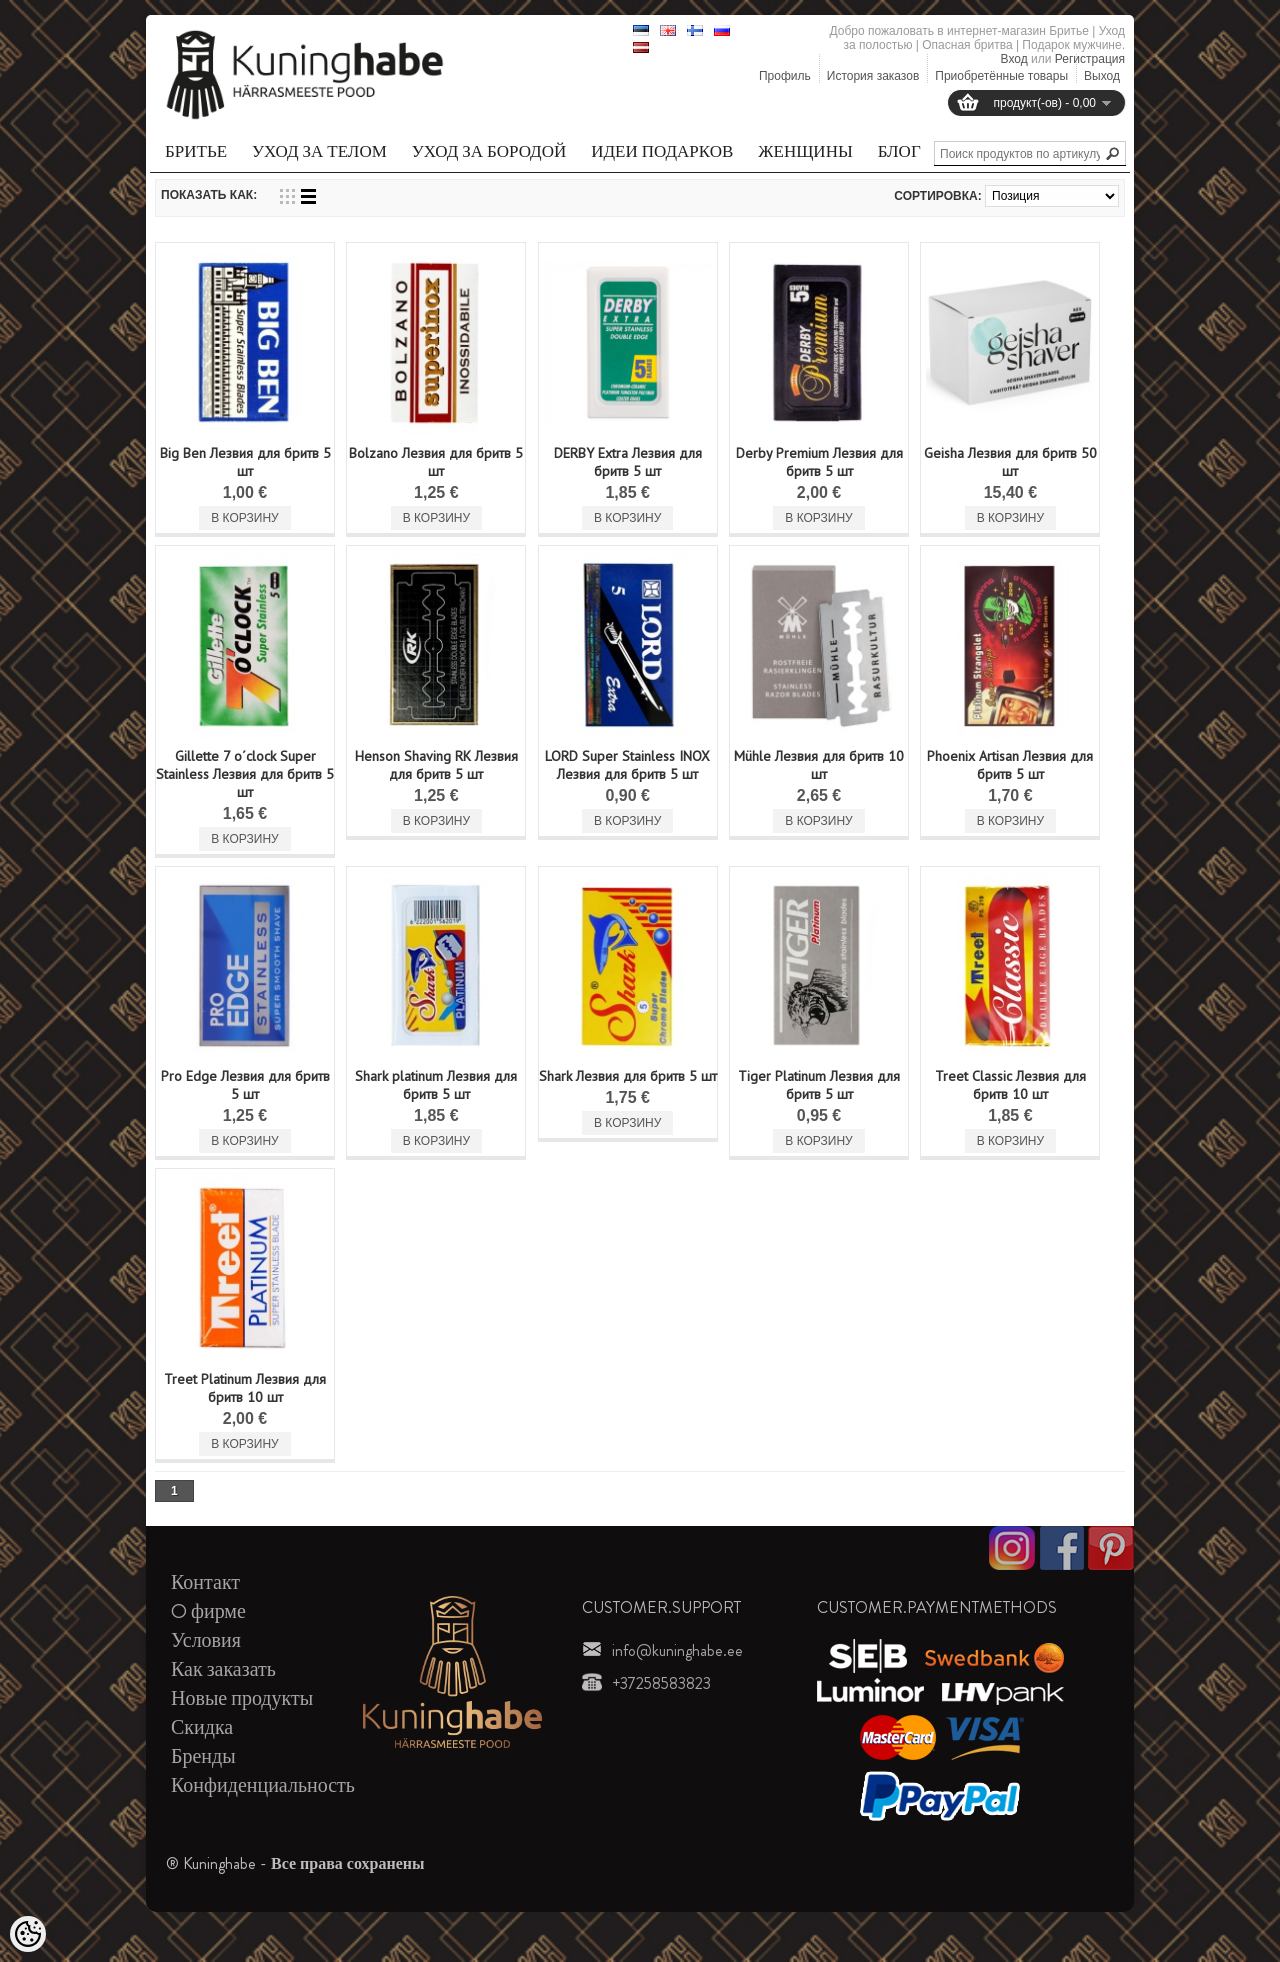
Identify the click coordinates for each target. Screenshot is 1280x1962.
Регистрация (1090, 59)
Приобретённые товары (1001, 76)
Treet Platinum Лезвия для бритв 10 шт (245, 1388)
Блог (899, 151)
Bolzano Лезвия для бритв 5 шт (436, 462)
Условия (206, 1640)
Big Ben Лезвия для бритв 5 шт (245, 462)
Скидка (202, 1727)
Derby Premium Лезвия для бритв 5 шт (819, 462)
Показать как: (209, 195)
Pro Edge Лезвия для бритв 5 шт (245, 1085)
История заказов (873, 76)
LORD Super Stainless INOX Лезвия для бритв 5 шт (627, 765)
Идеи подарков (662, 151)
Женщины (805, 151)
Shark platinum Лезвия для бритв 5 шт (436, 1085)
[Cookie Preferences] (28, 1934)
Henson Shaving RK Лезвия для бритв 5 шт (436, 765)
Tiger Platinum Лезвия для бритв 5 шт (819, 1085)
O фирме (208, 1611)
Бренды (203, 1756)
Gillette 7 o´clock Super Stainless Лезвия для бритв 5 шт (245, 774)
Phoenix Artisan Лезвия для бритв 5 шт (1010, 765)
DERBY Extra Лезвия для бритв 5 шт (628, 462)
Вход (1014, 59)
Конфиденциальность (263, 1785)
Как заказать (223, 1669)
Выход (1102, 76)
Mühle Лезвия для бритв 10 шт (819, 765)
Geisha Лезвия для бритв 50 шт (1010, 462)
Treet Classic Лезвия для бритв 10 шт (1010, 1085)
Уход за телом (319, 151)
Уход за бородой (489, 151)
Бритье (196, 151)
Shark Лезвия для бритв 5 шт (628, 1076)
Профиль (785, 76)
